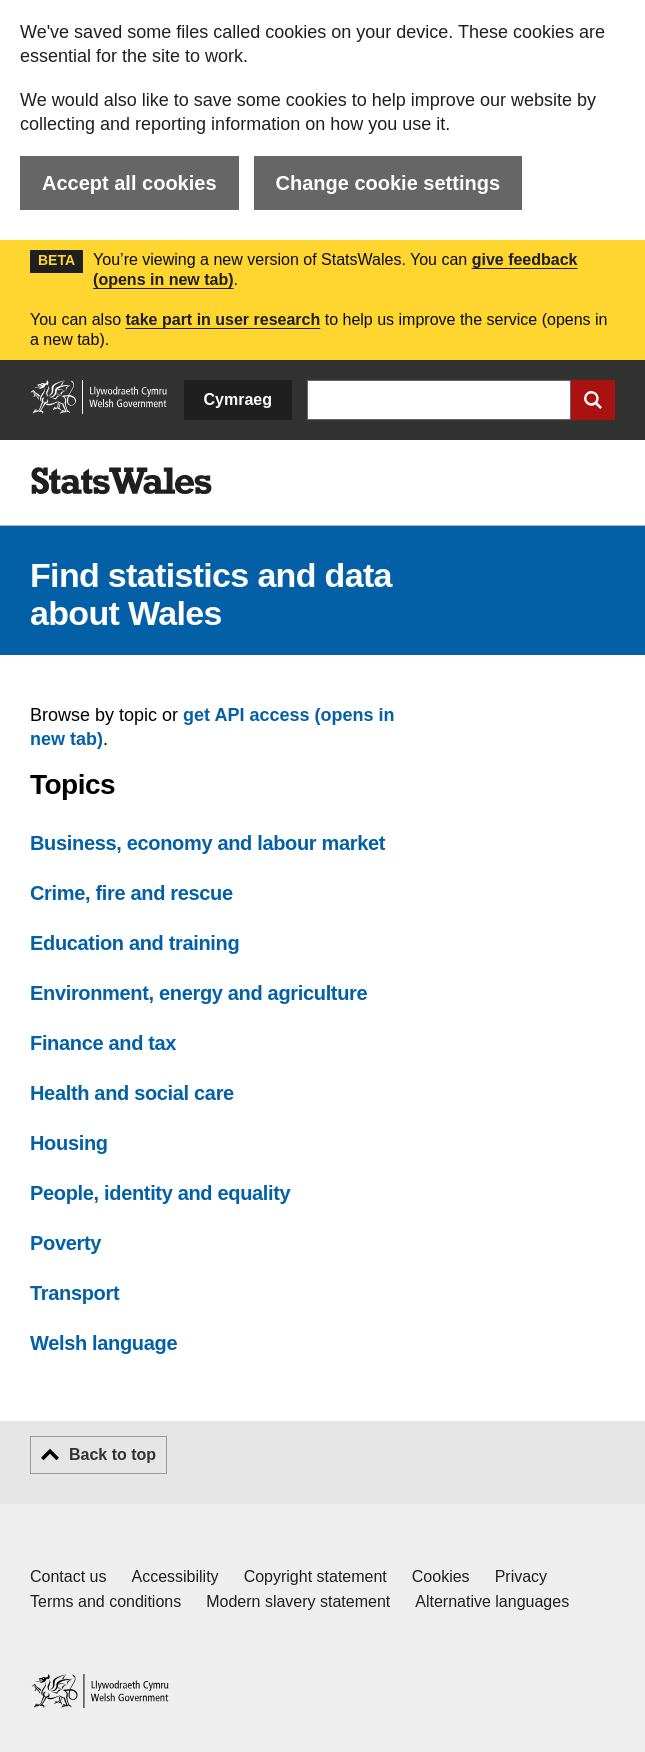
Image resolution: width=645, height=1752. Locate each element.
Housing (69, 1143)
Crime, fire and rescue (131, 893)
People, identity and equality (160, 1193)
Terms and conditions (105, 1601)
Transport (74, 1293)
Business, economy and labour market (207, 843)
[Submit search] (593, 400)
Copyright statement (315, 1576)
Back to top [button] (112, 1454)
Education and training (134, 943)
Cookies (441, 1576)
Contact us (68, 1576)
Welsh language (103, 1343)
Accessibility (174, 1576)
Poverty (65, 1243)
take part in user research (222, 319)
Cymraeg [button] (238, 399)
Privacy (521, 1576)
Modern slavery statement (298, 1601)
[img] (121, 481)
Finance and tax (103, 1043)
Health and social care (132, 1093)
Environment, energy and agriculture (198, 993)
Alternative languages (492, 1601)
